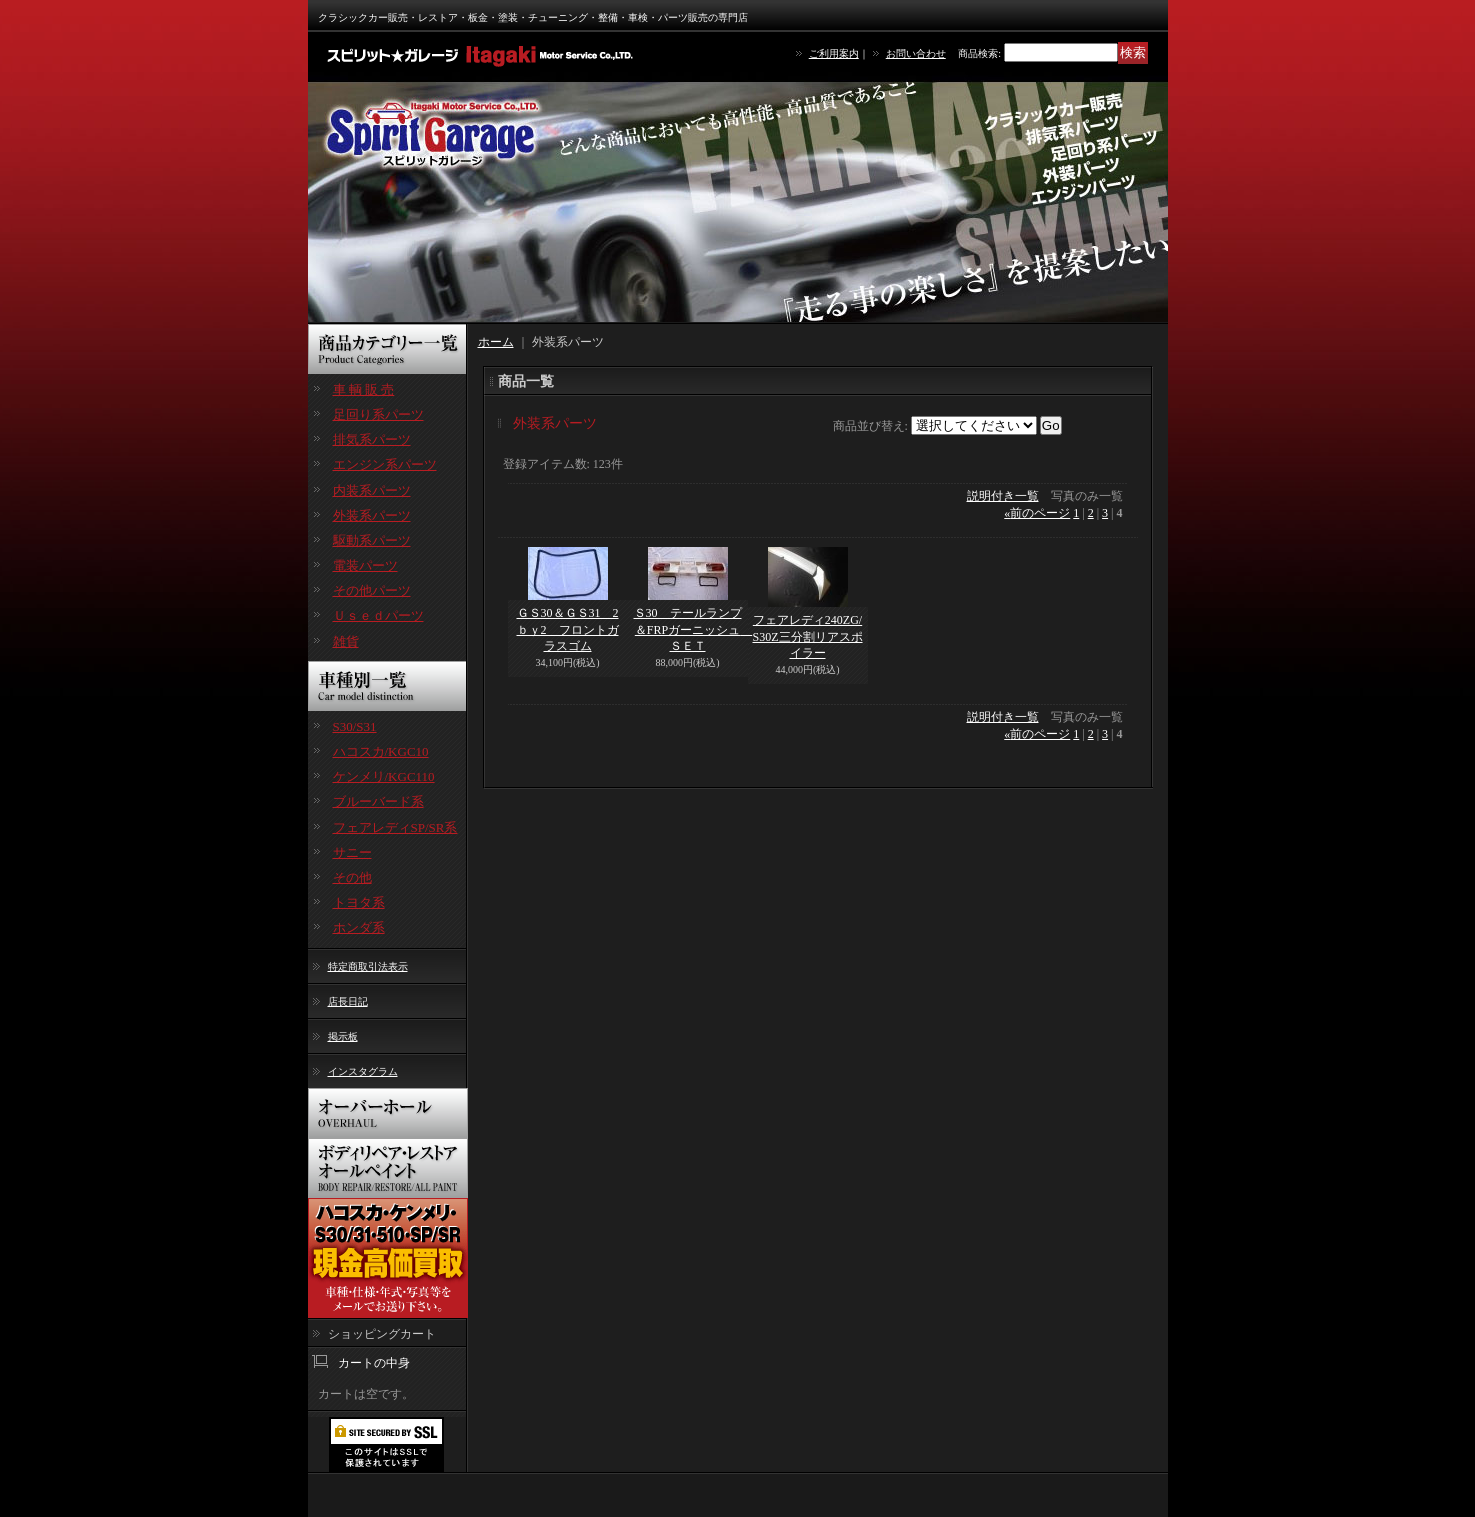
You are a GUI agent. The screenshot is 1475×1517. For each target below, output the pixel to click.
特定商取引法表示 (368, 966)
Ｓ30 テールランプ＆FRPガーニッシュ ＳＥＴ (693, 630)
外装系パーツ (372, 515)
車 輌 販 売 (364, 389)
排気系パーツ (372, 439)
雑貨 (346, 641)
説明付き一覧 (1003, 496)
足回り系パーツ (378, 414)
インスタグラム (363, 1071)
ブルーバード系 (378, 801)
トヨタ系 (359, 902)
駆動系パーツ (372, 540)
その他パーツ (372, 590)
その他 (352, 877)
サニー (352, 852)
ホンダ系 (359, 927)
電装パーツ (365, 565)
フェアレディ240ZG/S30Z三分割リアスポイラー (808, 637)
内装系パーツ (372, 490)
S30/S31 (355, 726)
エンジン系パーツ (385, 464)
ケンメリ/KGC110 (384, 776)
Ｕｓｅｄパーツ (378, 615)
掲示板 (343, 1036)
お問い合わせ (916, 53)
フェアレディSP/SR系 (395, 827)
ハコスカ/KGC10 (381, 751)
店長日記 (348, 1001)
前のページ (1037, 513)
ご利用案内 (834, 53)
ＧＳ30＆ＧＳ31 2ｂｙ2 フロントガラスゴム (568, 630)
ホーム (496, 342)
